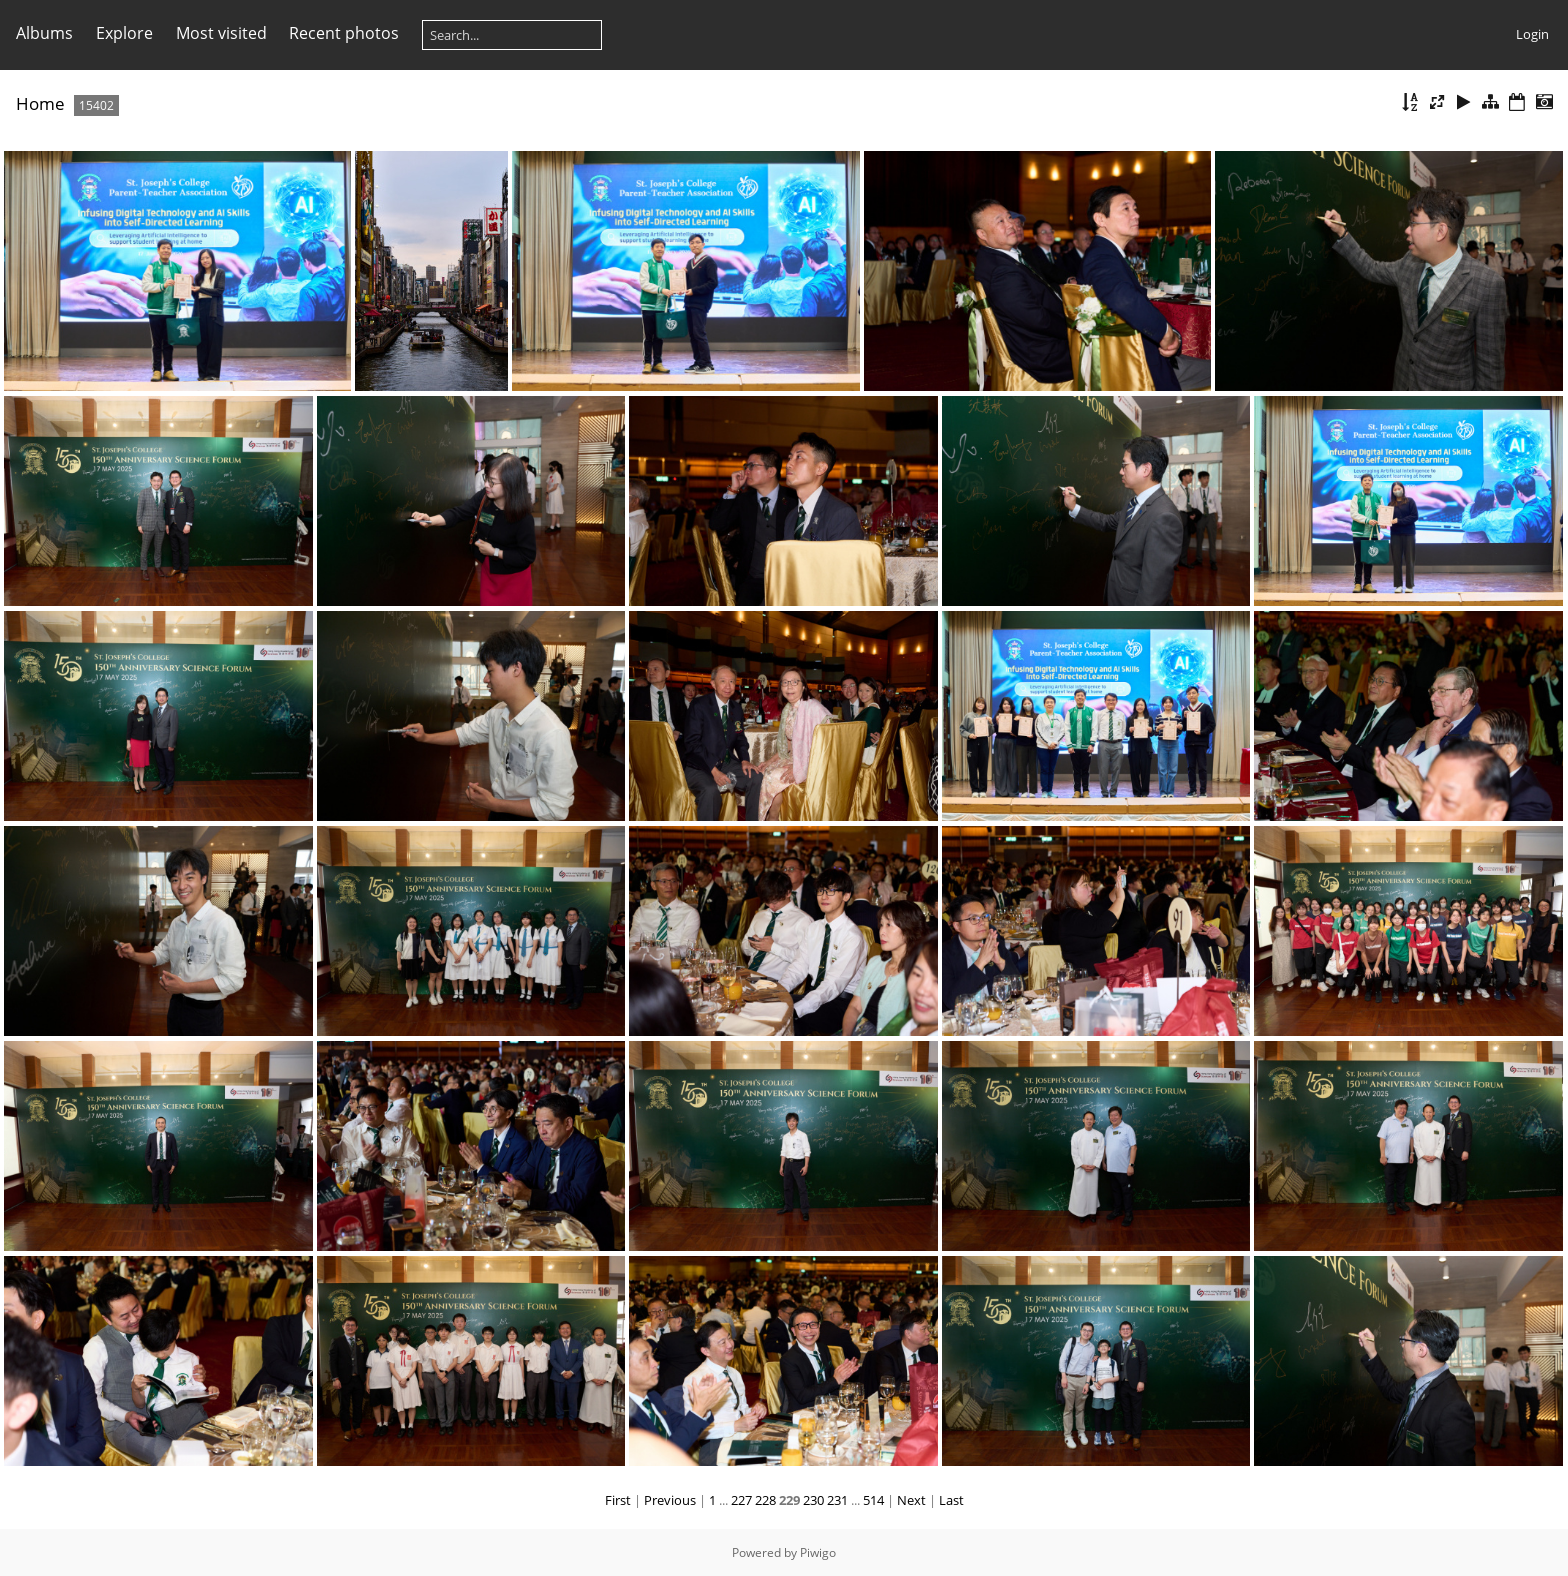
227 (741, 1500)
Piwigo (818, 1552)
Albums (44, 33)
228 (765, 1500)
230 (813, 1500)
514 (873, 1500)
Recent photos (344, 33)
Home (40, 103)
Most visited (221, 33)
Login (1532, 34)
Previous (670, 1500)
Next (911, 1500)
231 (837, 1500)
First (618, 1500)
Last (951, 1500)
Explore (124, 33)
